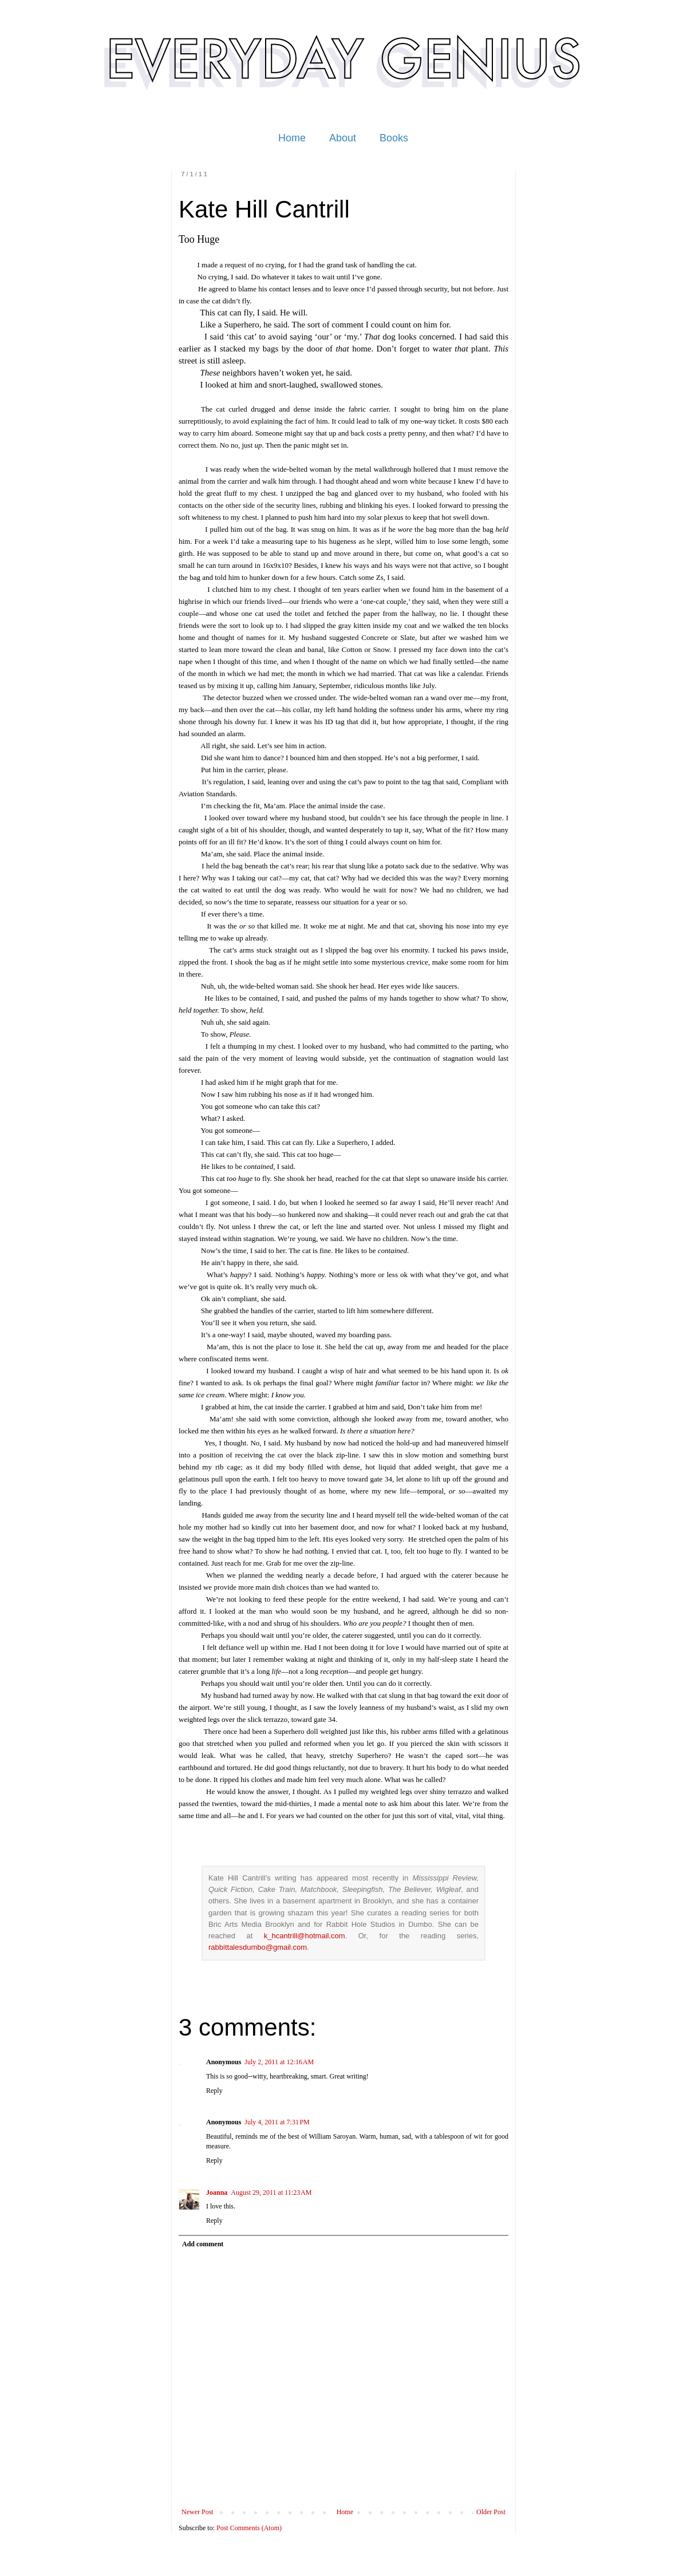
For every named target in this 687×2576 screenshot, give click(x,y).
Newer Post (197, 2512)
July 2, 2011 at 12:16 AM (279, 2062)
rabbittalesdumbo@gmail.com (257, 1947)
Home (292, 138)
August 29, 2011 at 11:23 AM (271, 2192)
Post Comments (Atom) (249, 2528)
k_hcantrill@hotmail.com (304, 1935)
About (342, 138)
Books (394, 138)
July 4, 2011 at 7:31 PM (276, 2122)
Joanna (216, 2192)
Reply (214, 2091)
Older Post (491, 2512)
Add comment (202, 2244)
